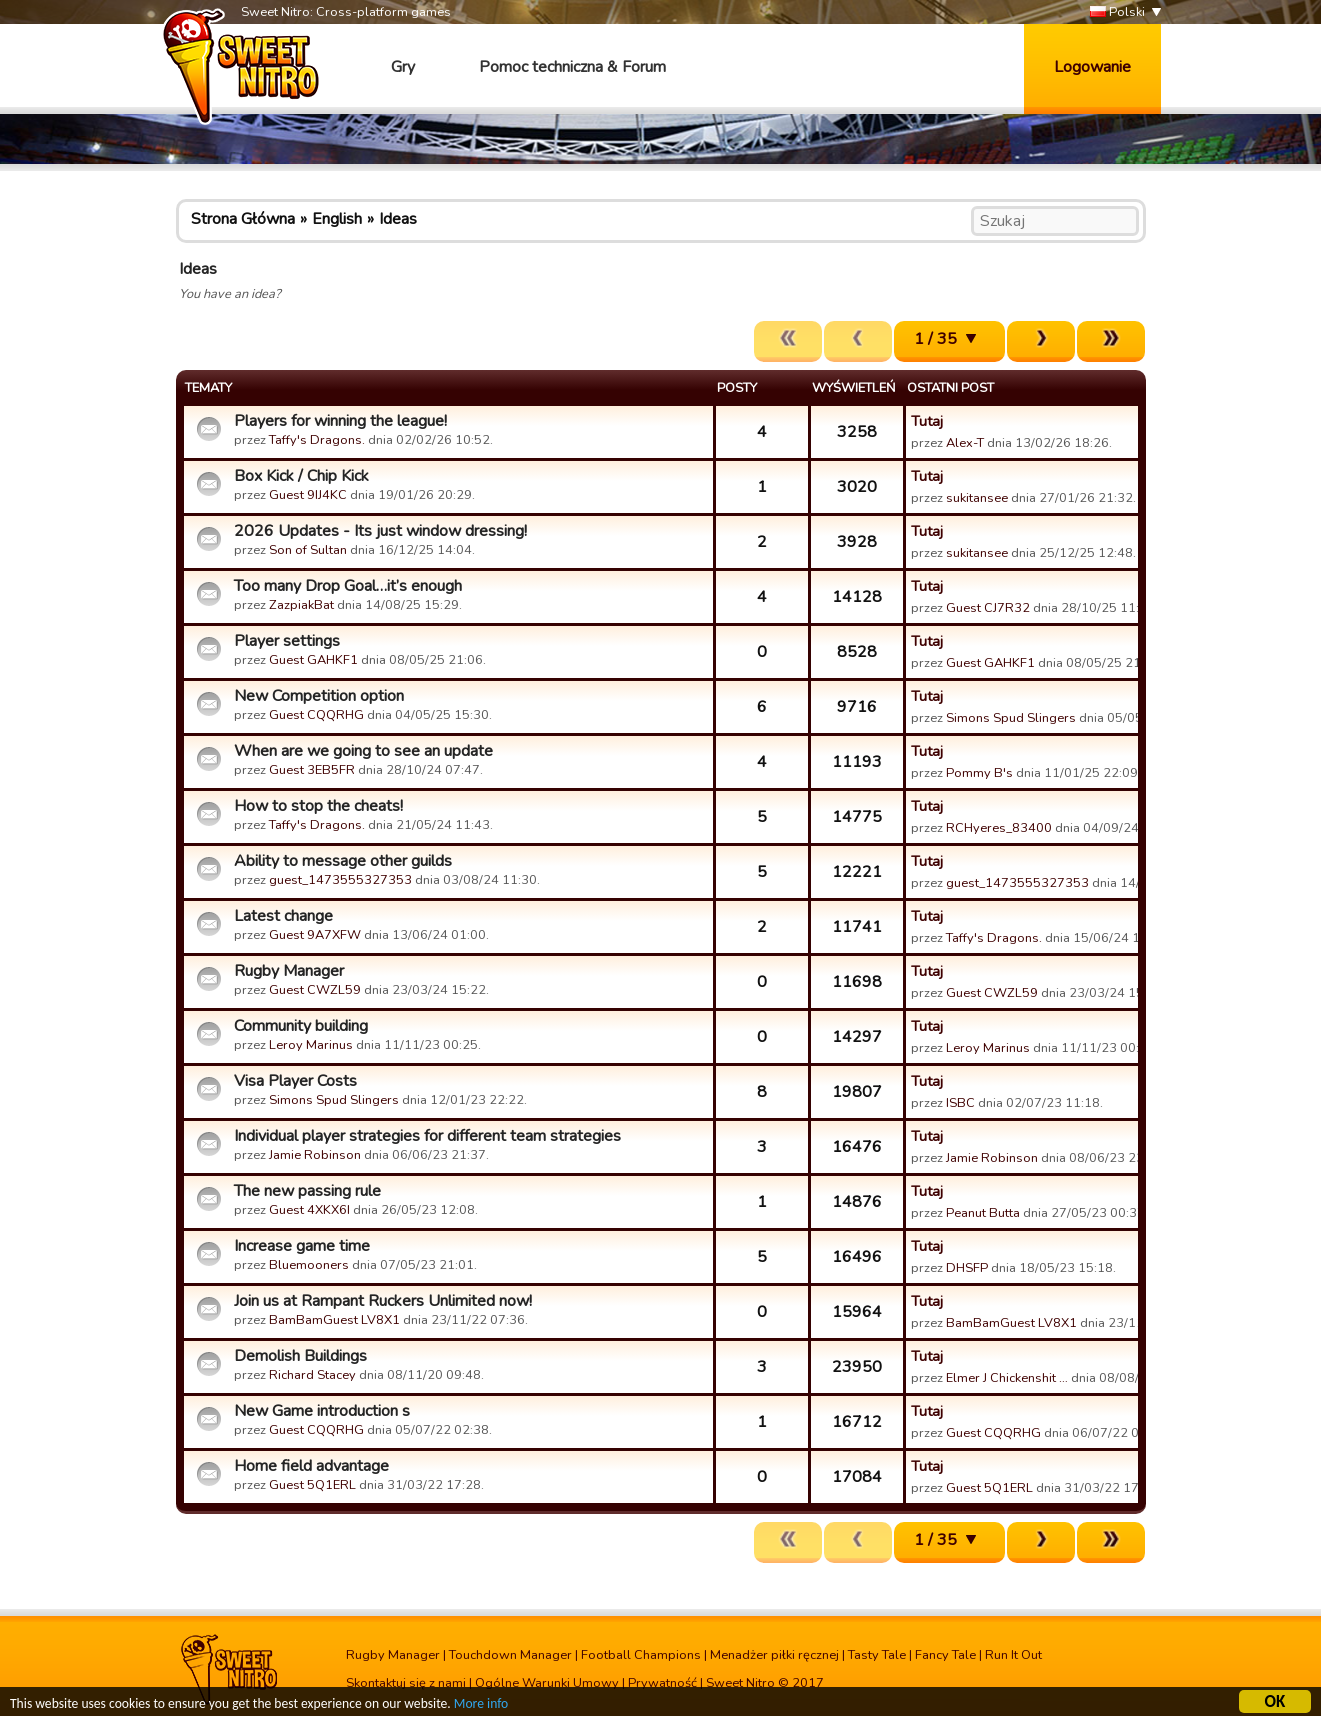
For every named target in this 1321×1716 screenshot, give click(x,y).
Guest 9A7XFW (315, 935)
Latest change (283, 916)
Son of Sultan (308, 550)
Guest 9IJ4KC (308, 495)
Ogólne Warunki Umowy (547, 1683)
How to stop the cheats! (318, 806)
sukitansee (977, 498)
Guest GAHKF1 (313, 660)
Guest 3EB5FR (312, 770)
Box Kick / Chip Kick (301, 476)
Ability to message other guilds (343, 861)
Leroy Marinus (311, 1045)
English (337, 219)
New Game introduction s (322, 1411)
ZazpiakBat (301, 605)
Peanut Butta (983, 1213)
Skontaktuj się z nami (406, 1683)
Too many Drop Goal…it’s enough (348, 586)
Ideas (398, 219)
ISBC (960, 1103)
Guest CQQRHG (316, 715)
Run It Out (1013, 1655)
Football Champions (641, 1655)
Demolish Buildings (300, 1356)
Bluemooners (309, 1265)
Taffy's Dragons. (317, 440)
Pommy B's (979, 773)
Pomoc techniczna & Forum (572, 67)
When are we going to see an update (363, 751)
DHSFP (967, 1268)
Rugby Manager (289, 971)
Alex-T (965, 443)
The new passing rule (307, 1191)
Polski (1117, 12)
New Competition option (319, 696)
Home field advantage (311, 1466)
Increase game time (302, 1246)
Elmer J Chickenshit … (1007, 1378)
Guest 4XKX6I (309, 1210)
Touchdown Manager (510, 1655)
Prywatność (662, 1683)
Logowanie (1092, 67)
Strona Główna (243, 219)
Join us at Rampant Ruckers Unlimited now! (383, 1301)
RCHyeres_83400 (999, 828)
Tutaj (927, 421)
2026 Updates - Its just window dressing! (380, 531)
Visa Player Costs (295, 1081)
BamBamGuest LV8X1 (334, 1320)
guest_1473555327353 (340, 880)
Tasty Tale (877, 1655)
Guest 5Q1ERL (312, 1485)
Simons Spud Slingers (1011, 718)
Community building (301, 1026)
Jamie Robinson (315, 1155)
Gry (403, 67)
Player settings (287, 641)
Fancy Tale (945, 1655)
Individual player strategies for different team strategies (427, 1136)
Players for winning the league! (340, 421)
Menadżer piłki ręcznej (774, 1655)
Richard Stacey (312, 1375)
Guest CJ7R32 (988, 608)
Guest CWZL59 (315, 990)
